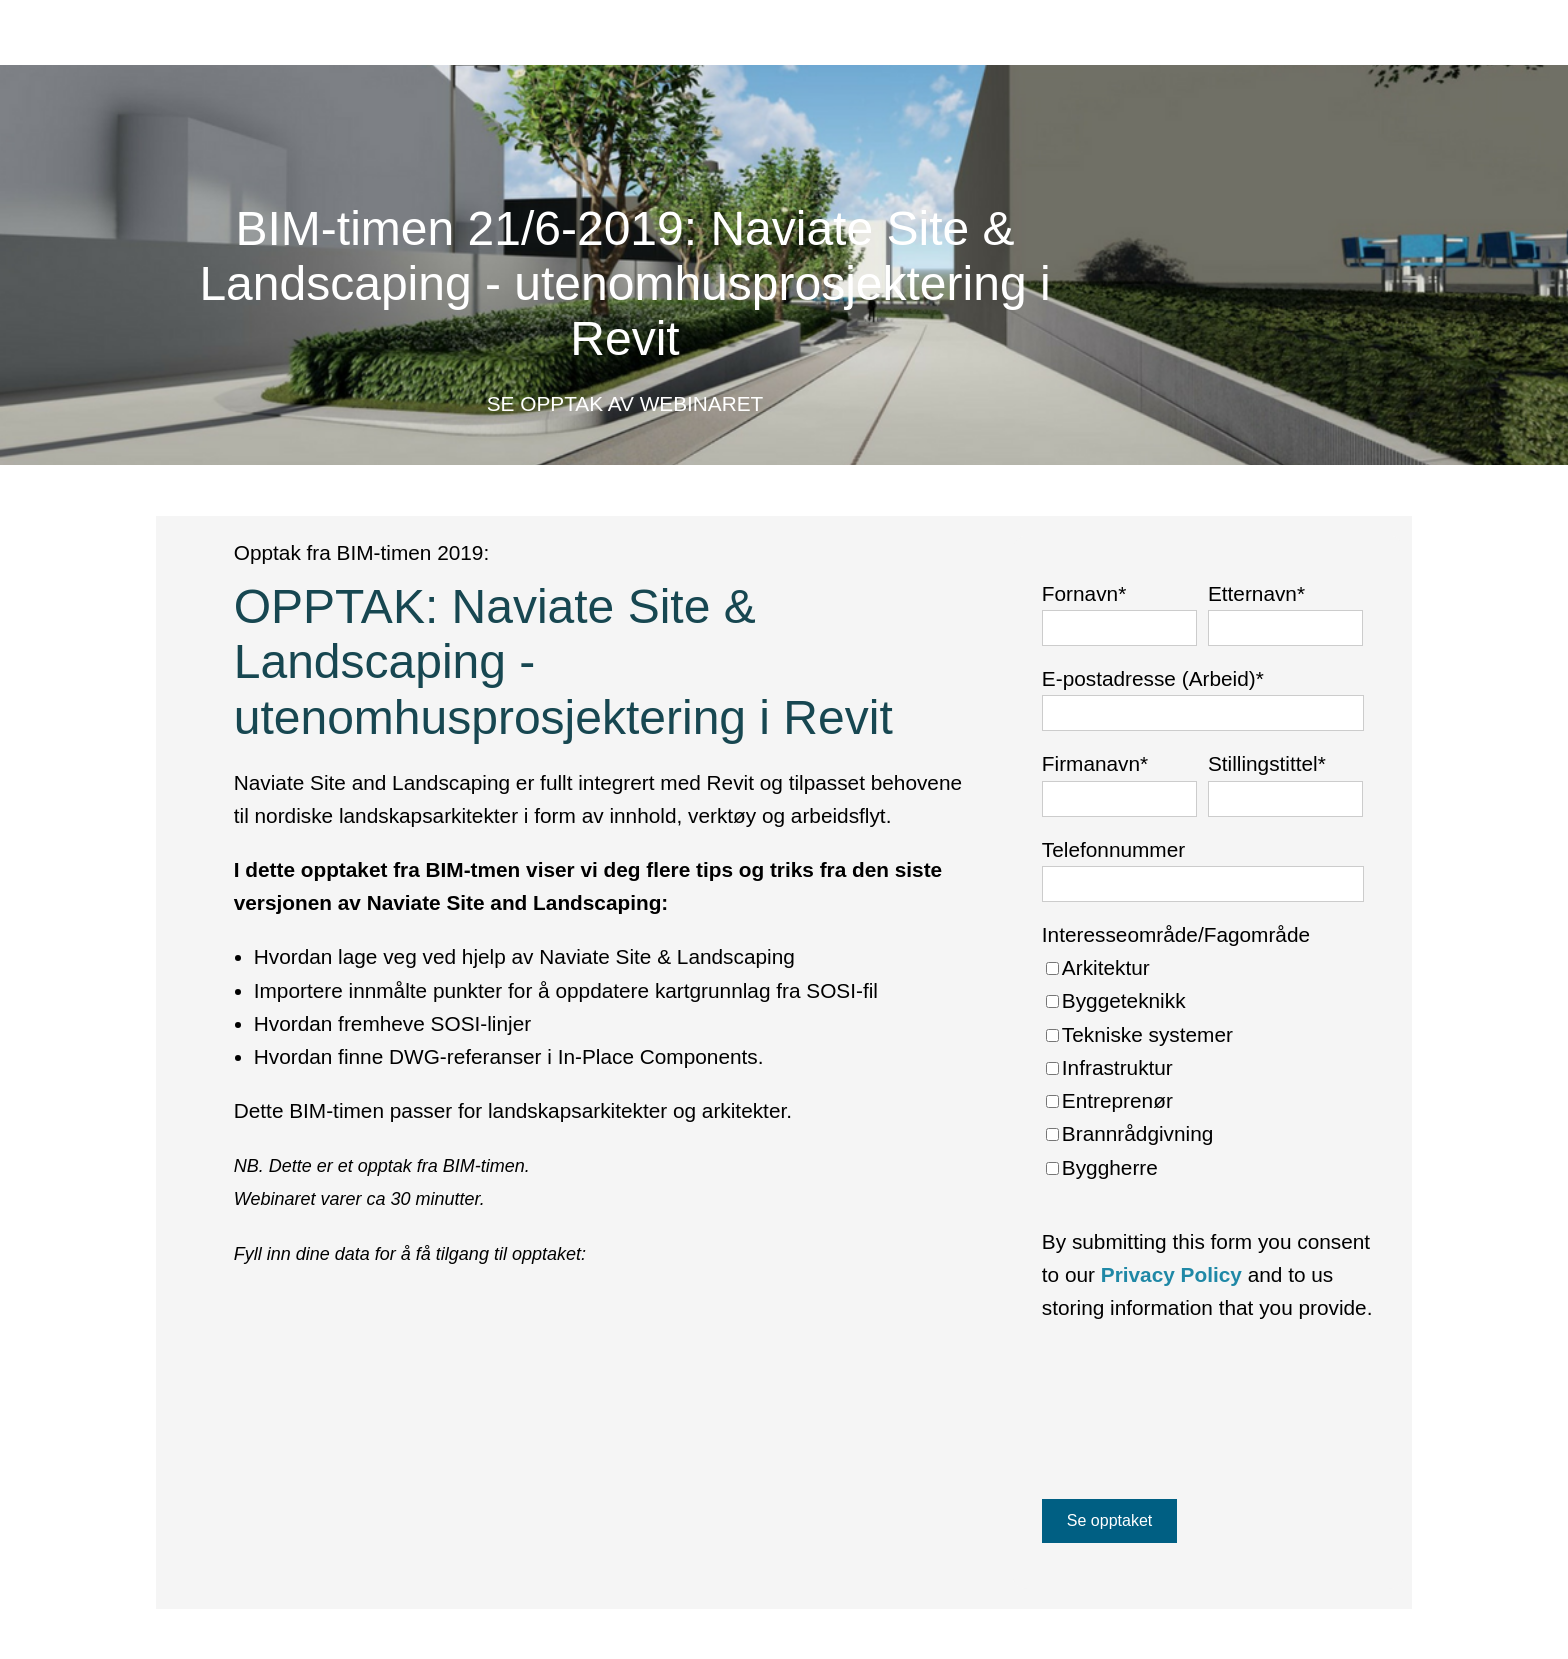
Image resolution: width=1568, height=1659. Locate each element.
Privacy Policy (1171, 1274)
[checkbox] (1203, 1067)
